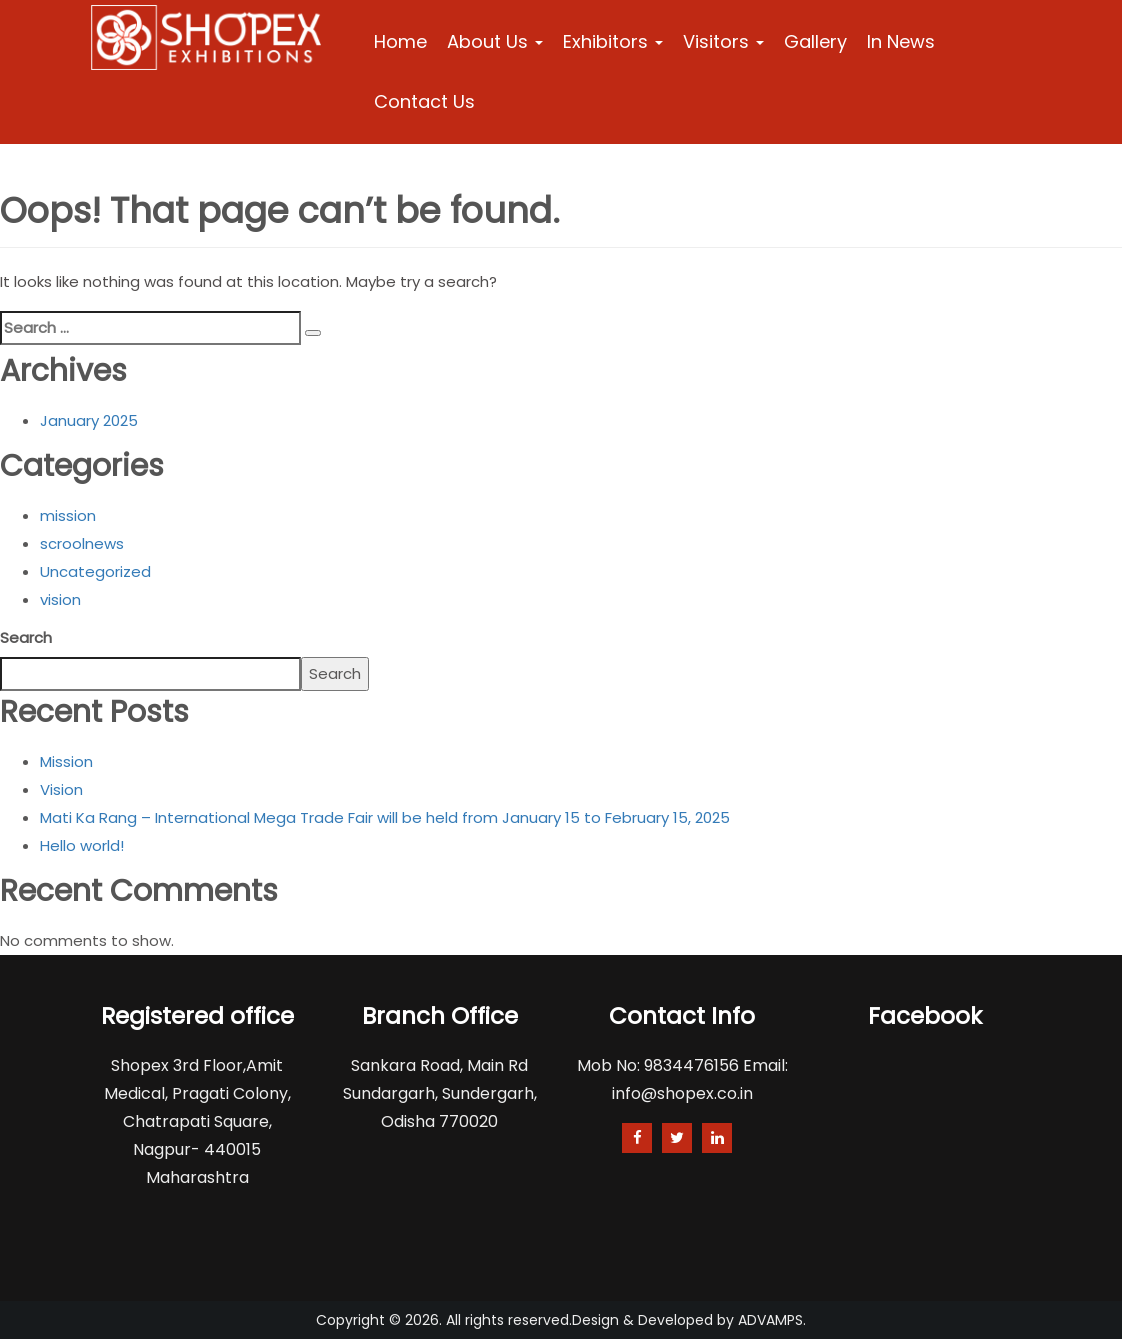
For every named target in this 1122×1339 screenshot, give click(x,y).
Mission (66, 761)
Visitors (723, 41)
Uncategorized (95, 571)
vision (60, 599)
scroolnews (82, 543)
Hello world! (82, 845)
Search (26, 637)
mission (68, 515)
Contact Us (424, 101)
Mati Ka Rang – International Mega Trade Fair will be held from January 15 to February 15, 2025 (385, 817)
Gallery (815, 41)
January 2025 (89, 420)
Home (400, 41)
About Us (495, 41)
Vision (61, 789)
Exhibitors (613, 41)
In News (901, 41)
